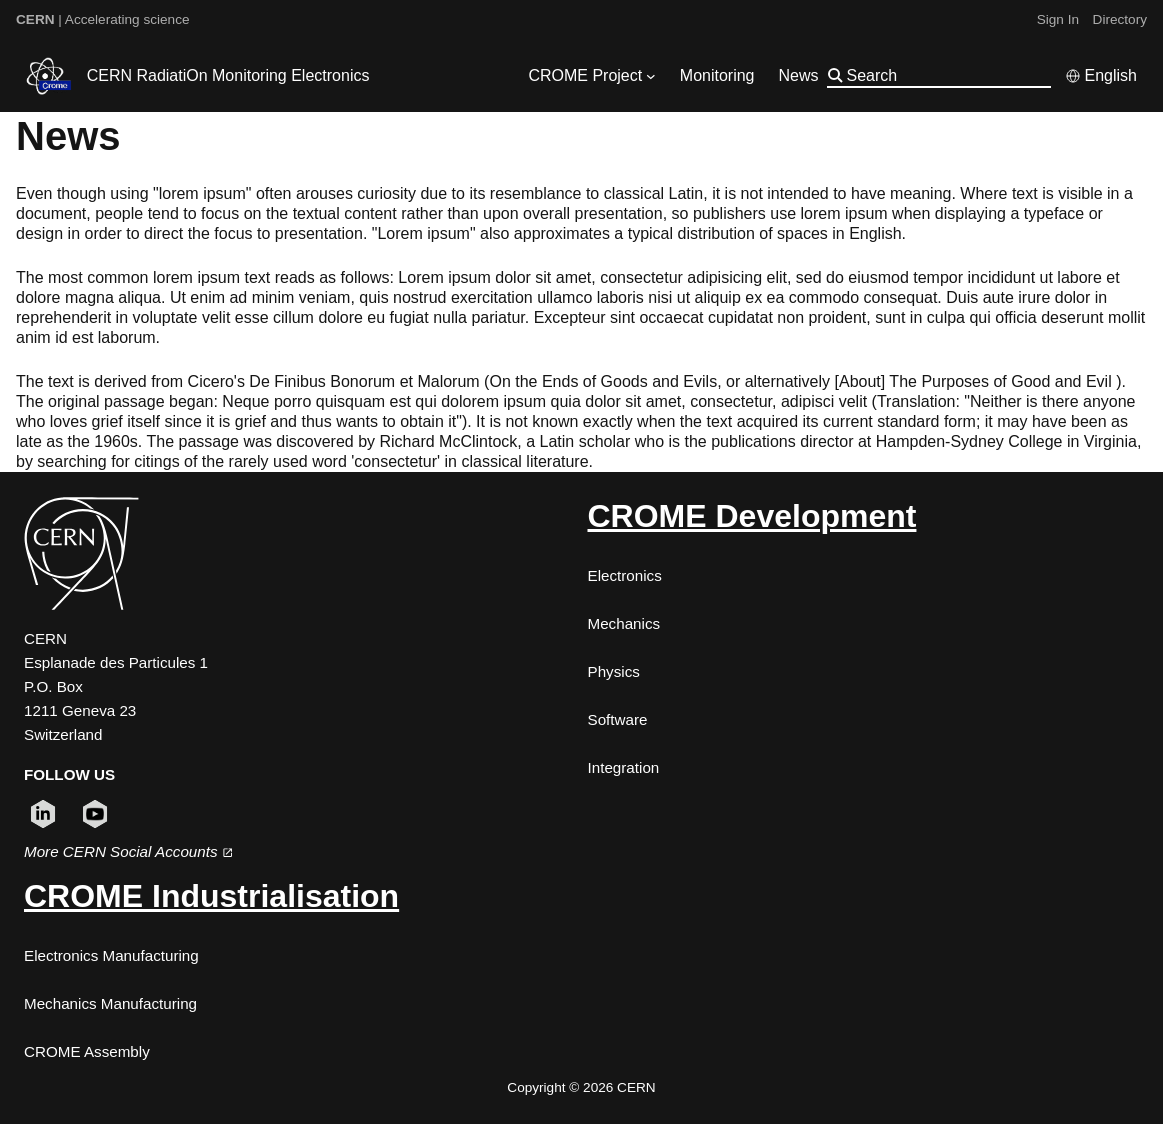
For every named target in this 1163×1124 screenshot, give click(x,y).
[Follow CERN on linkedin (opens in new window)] (43, 814)
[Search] (947, 75)
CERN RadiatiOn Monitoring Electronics (228, 75)
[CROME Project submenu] (651, 76)
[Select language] (1101, 76)
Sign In (1058, 19)
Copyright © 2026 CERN (581, 1087)
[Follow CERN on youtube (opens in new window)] (95, 814)
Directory (1120, 19)
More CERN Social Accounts (128, 851)
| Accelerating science (103, 19)
